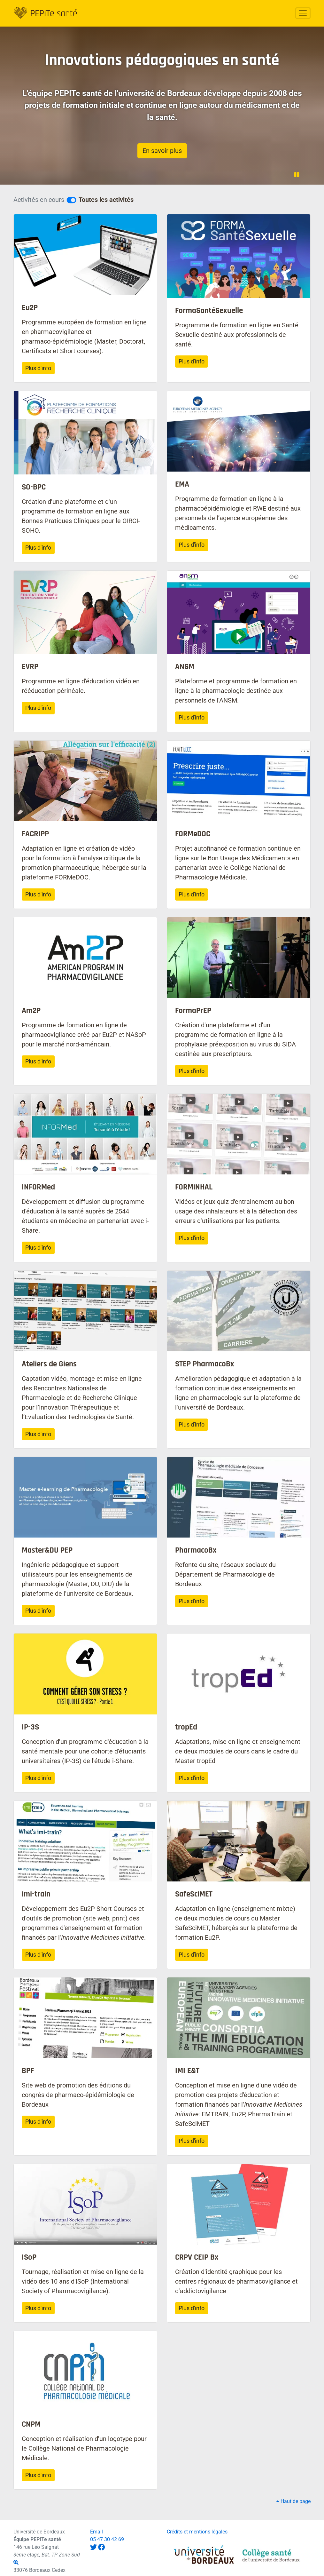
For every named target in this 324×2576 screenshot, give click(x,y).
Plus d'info (38, 368)
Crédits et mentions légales (197, 2532)
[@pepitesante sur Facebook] (101, 2547)
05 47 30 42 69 (107, 2539)
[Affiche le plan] (16, 2562)
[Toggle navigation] (303, 13)
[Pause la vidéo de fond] (297, 175)
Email (96, 2532)
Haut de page (293, 2501)
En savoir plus (162, 151)
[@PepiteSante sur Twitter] (93, 2547)
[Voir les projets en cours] (71, 200)
